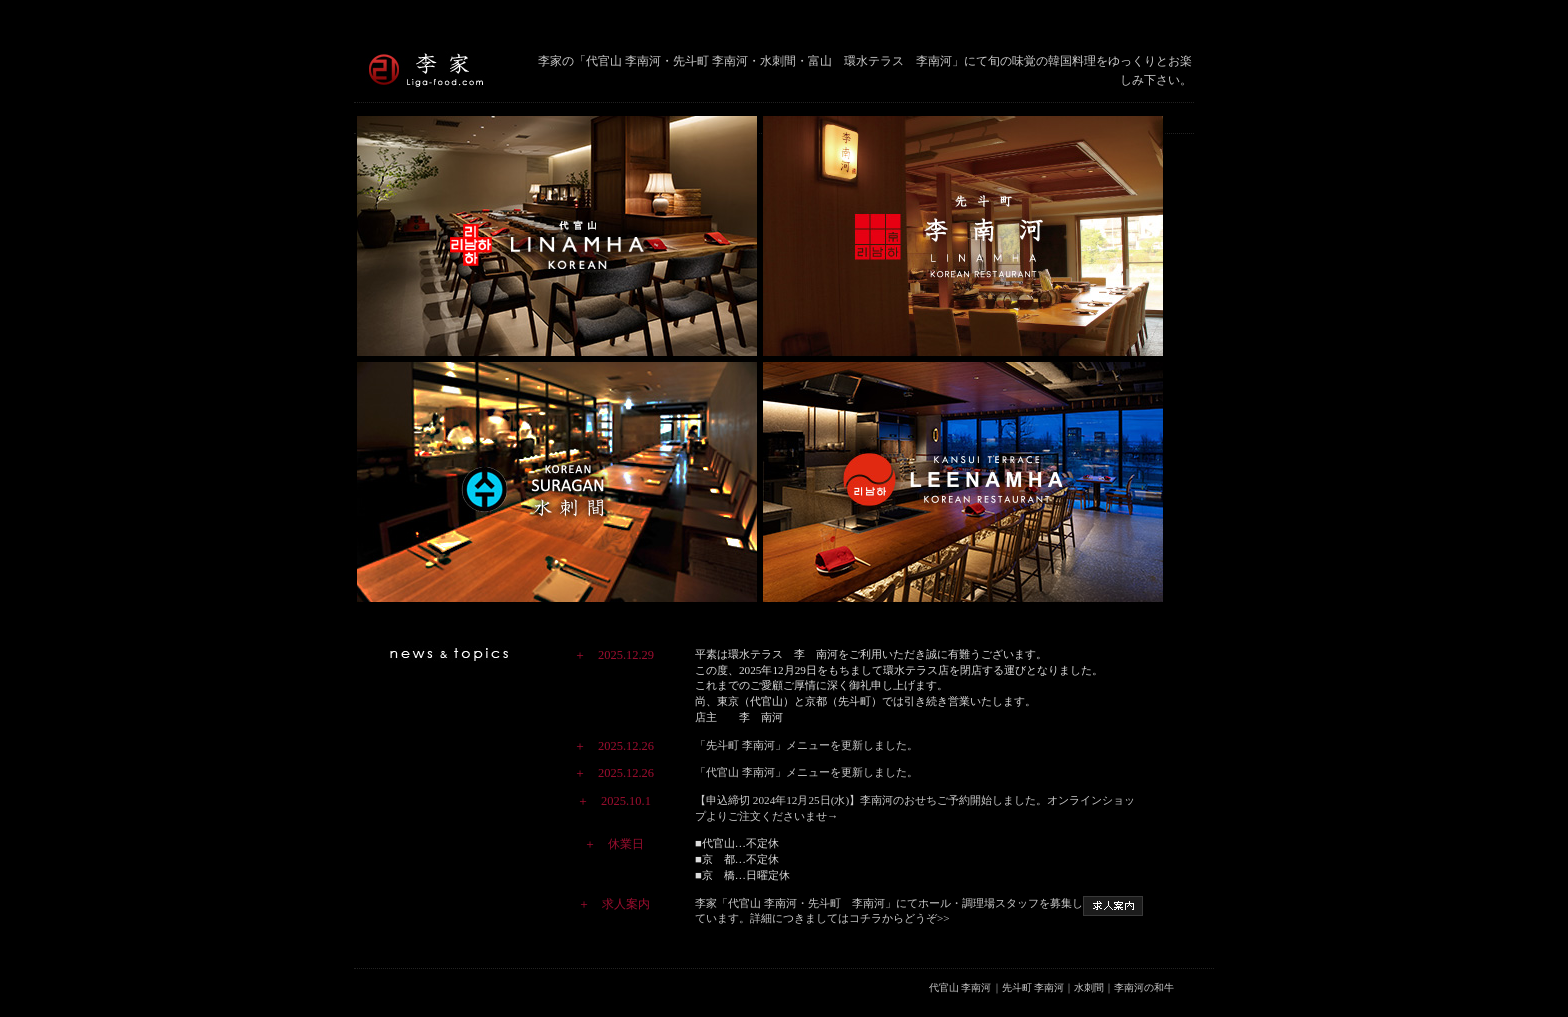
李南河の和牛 (1144, 987)
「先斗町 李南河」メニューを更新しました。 (806, 745)
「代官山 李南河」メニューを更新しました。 (806, 772)
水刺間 (1089, 987)
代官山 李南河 (960, 987)
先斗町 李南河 (1033, 987)
